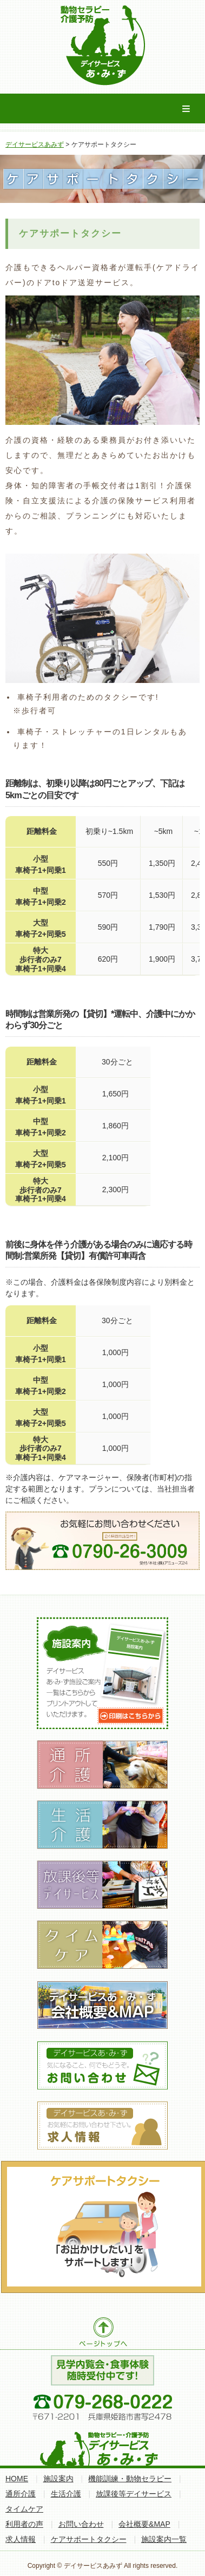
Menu (186, 108)
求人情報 (20, 2539)
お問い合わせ (81, 2524)
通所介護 (20, 2493)
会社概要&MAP (144, 2524)
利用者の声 (24, 2524)
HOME (16, 2478)
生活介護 (66, 2493)
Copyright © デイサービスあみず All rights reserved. (103, 2566)
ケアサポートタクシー (89, 2539)
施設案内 (58, 2478)
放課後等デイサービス (133, 2493)
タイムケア (24, 2509)
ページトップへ (102, 2332)
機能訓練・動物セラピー (129, 2478)
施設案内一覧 (164, 2539)
